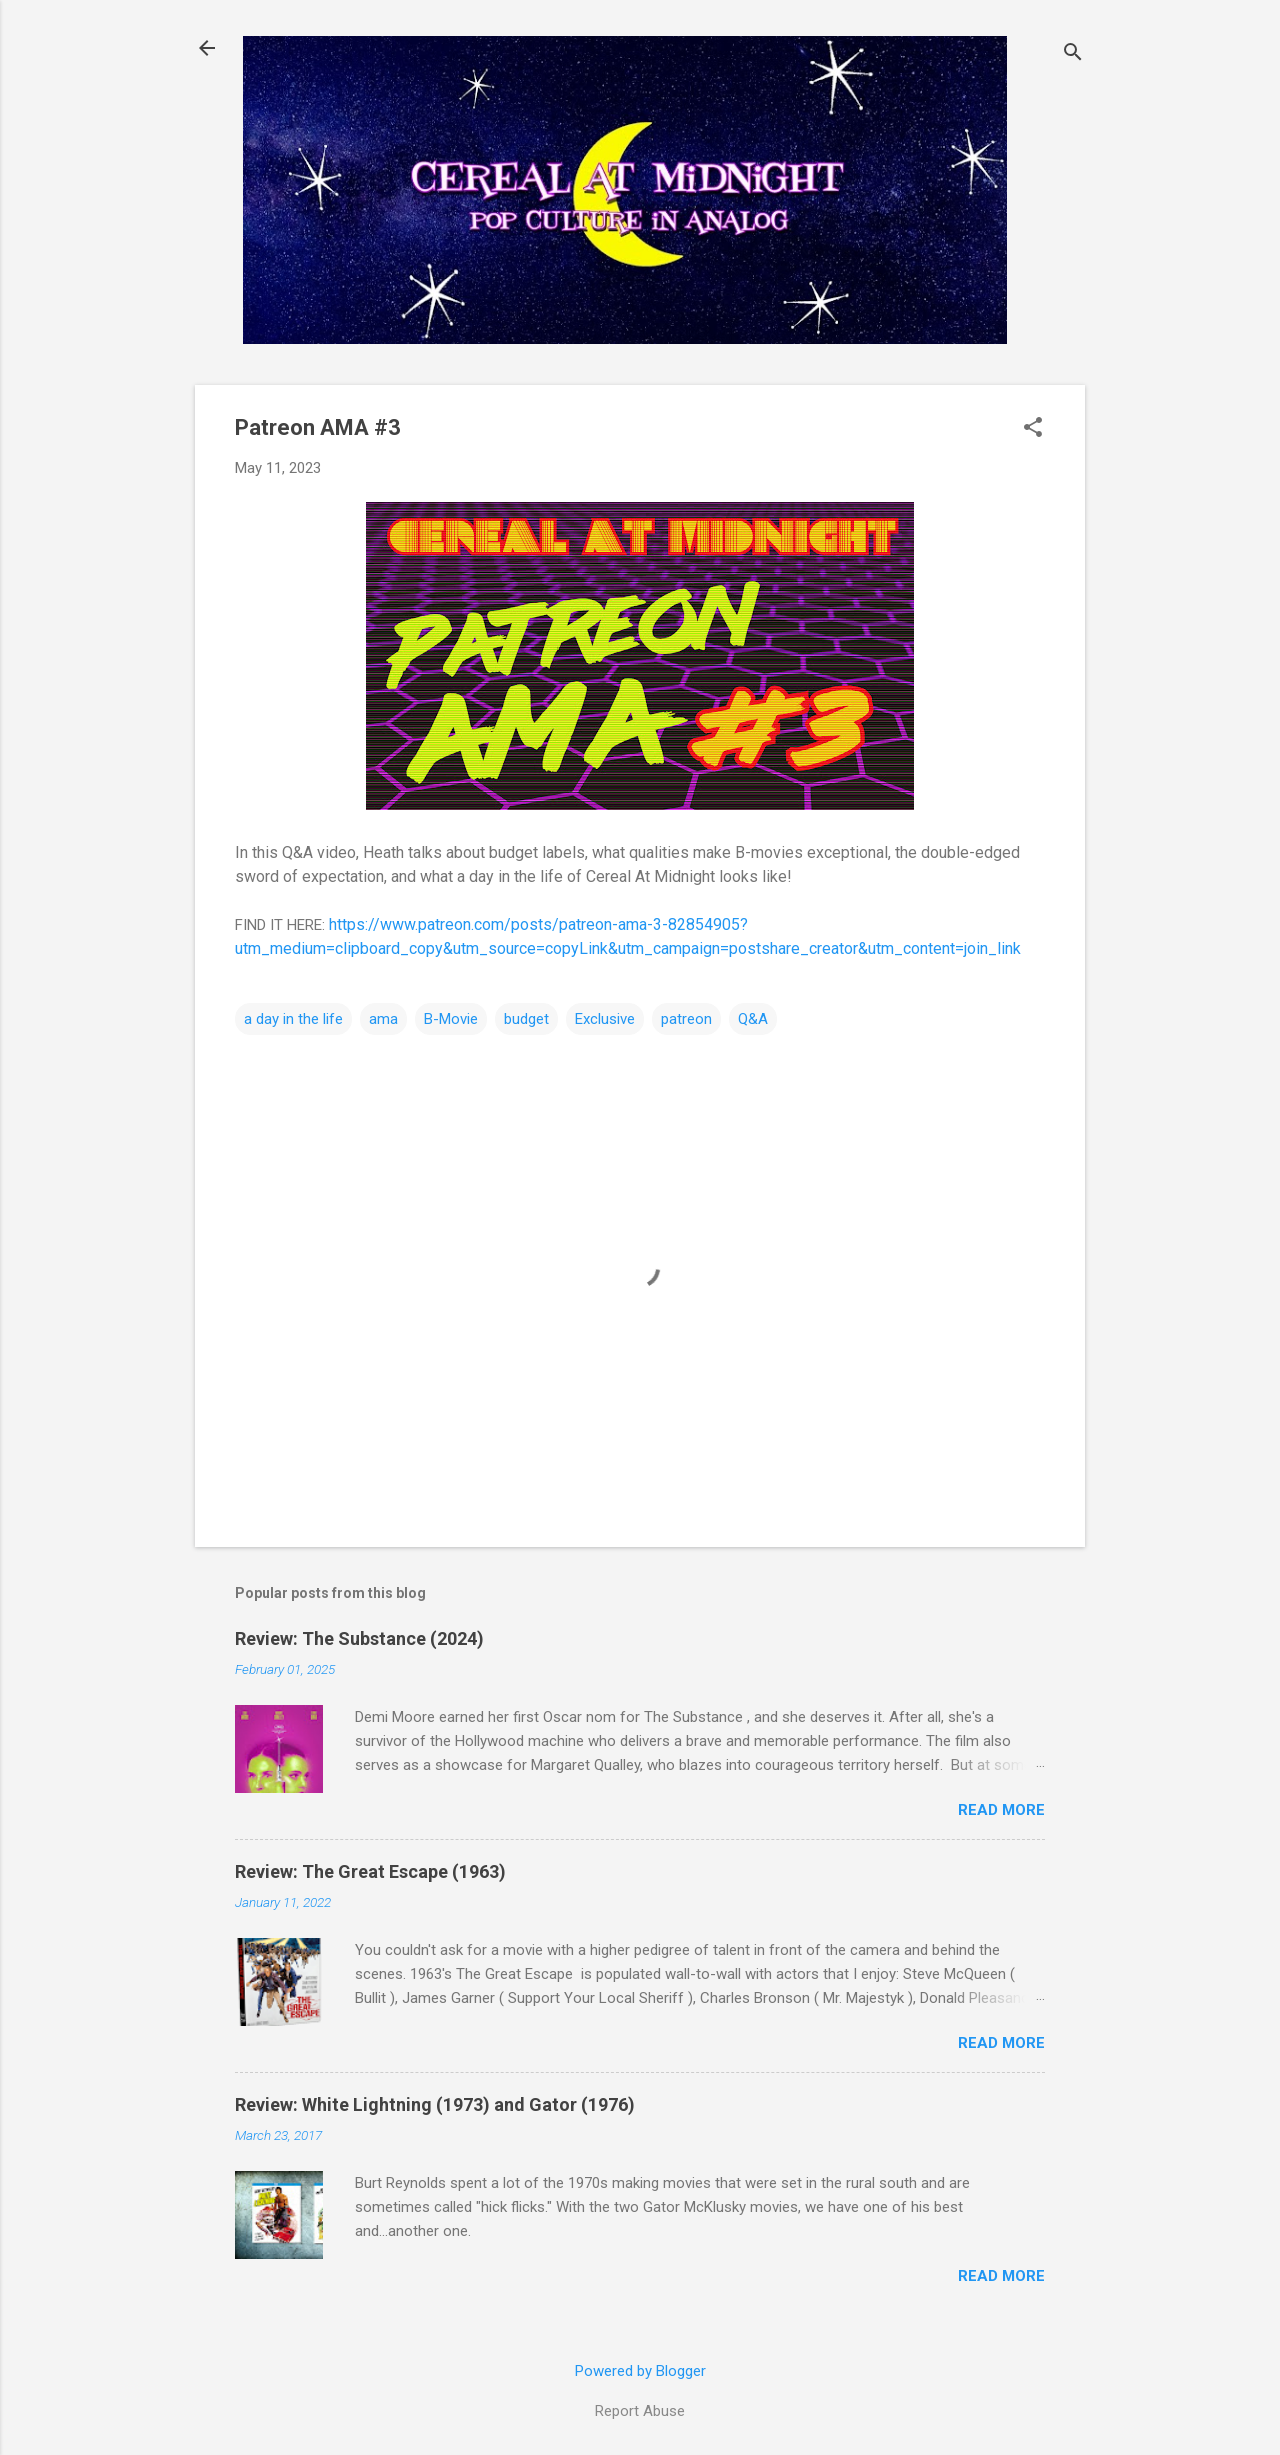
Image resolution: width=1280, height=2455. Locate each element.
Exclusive (605, 1019)
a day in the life (293, 1019)
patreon (686, 1019)
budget (526, 1019)
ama (383, 1019)
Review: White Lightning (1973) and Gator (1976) (435, 2104)
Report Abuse (640, 2411)
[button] (1033, 429)
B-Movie (451, 1019)
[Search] (1073, 54)
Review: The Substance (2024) (359, 1638)
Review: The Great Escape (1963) (370, 1871)
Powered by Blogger (640, 2371)
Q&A (753, 1019)
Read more (1001, 1810)
